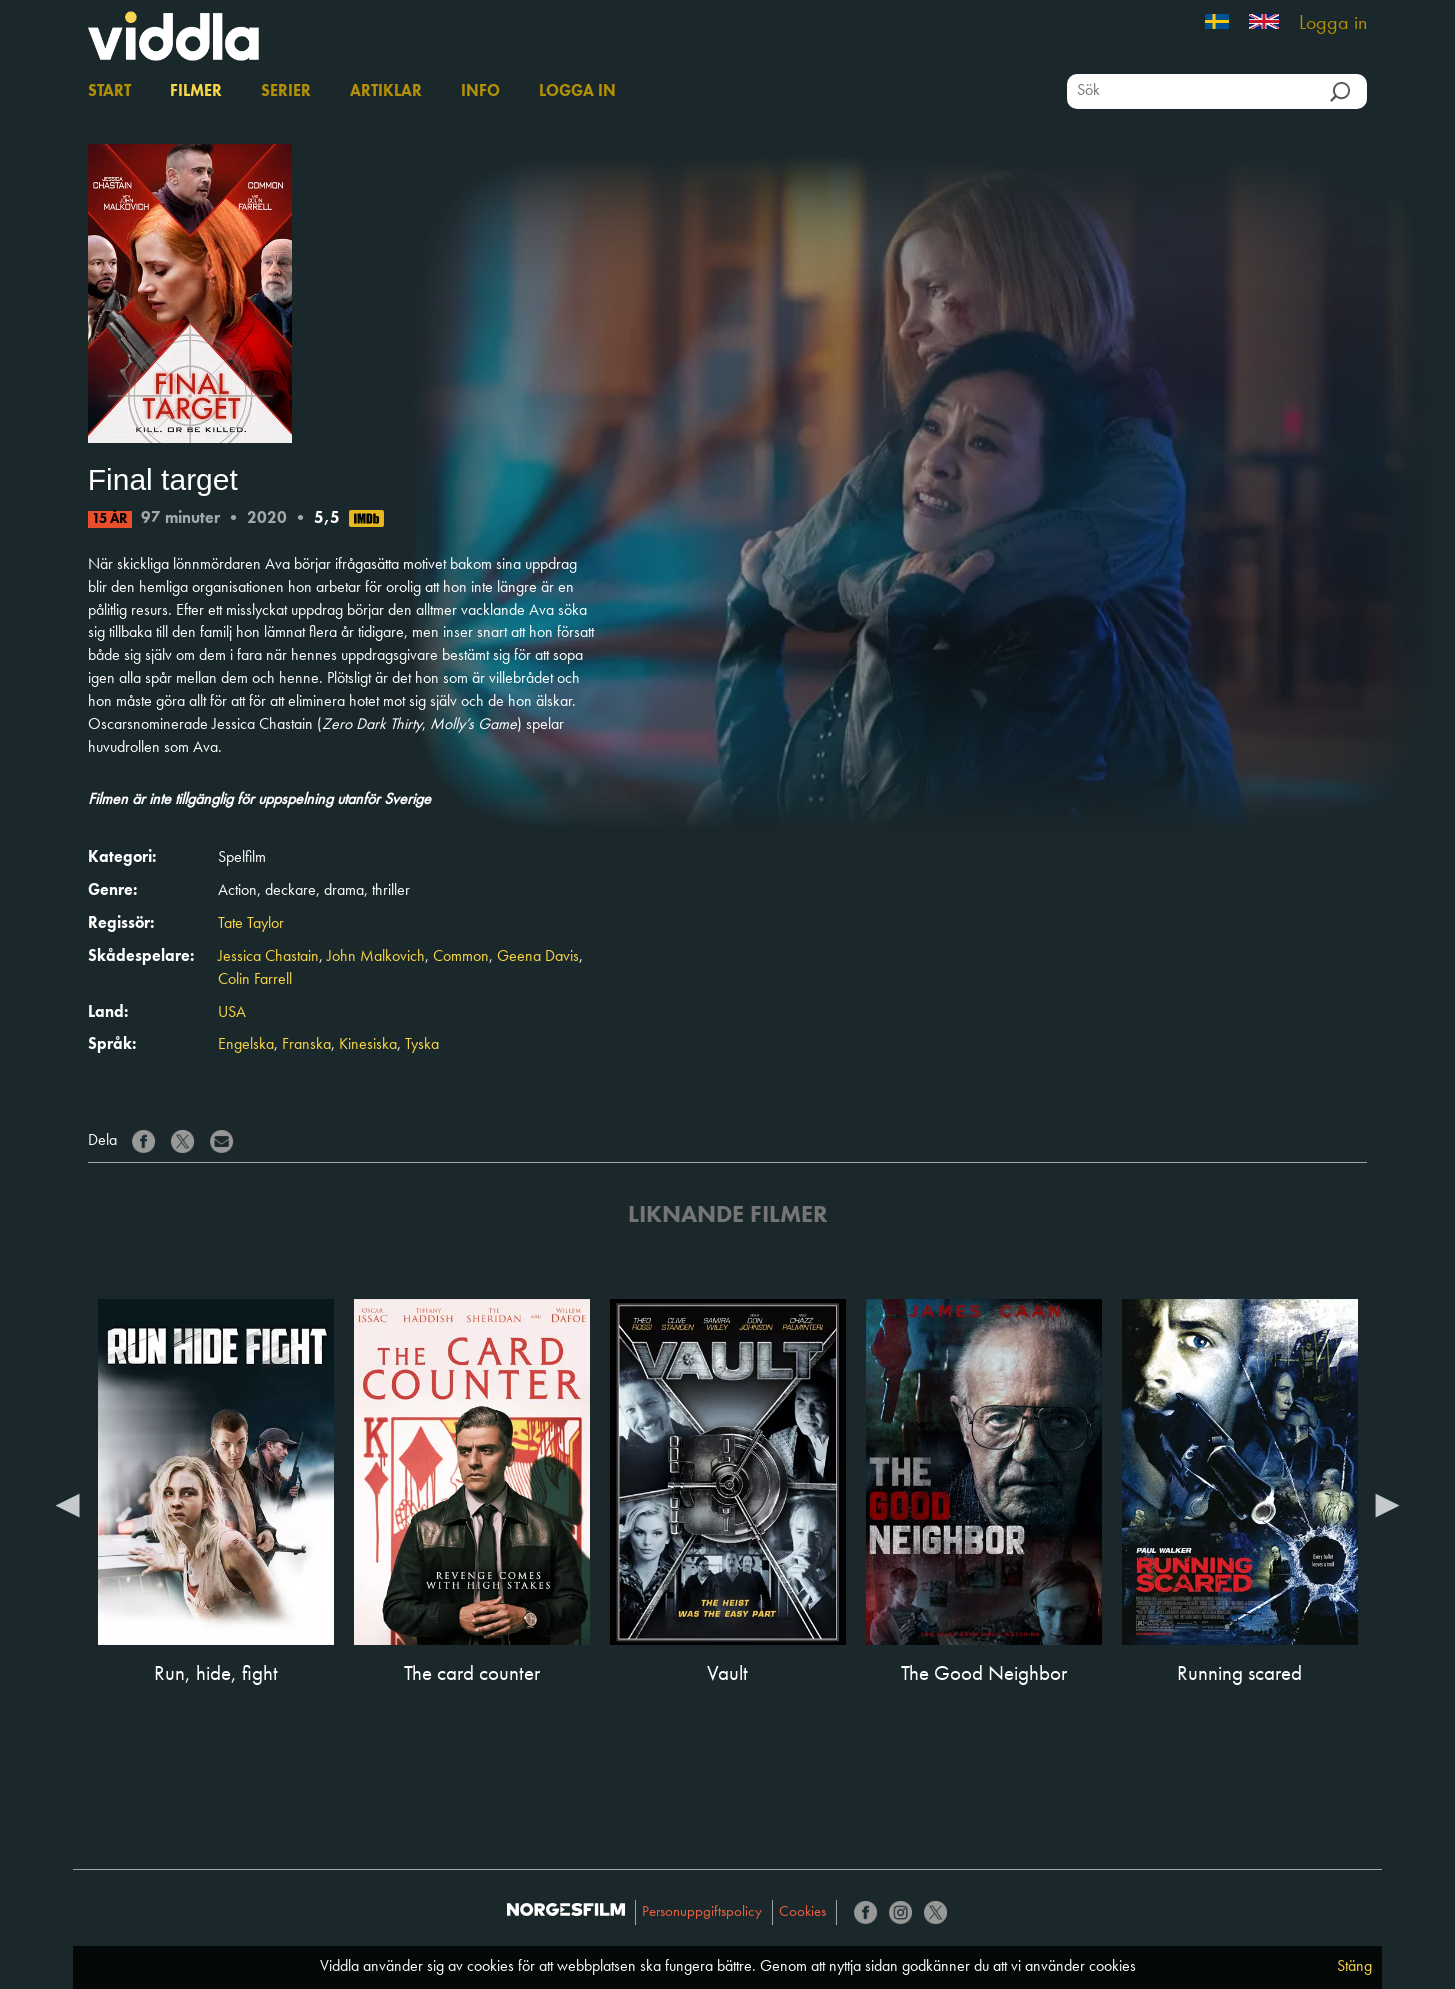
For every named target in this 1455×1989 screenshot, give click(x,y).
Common (461, 957)
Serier (286, 92)
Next (1387, 1504)
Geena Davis (538, 957)
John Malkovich (376, 957)
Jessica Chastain (268, 957)
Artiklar (386, 92)
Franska (306, 1045)
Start (109, 92)
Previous (68, 1504)
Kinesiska (368, 1045)
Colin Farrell (255, 980)
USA (232, 1013)
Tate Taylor (251, 924)
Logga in (1333, 24)
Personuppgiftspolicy (702, 1912)
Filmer (196, 92)
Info (480, 92)
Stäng (1354, 1967)
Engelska (246, 1045)
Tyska (422, 1045)
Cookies (802, 1912)
